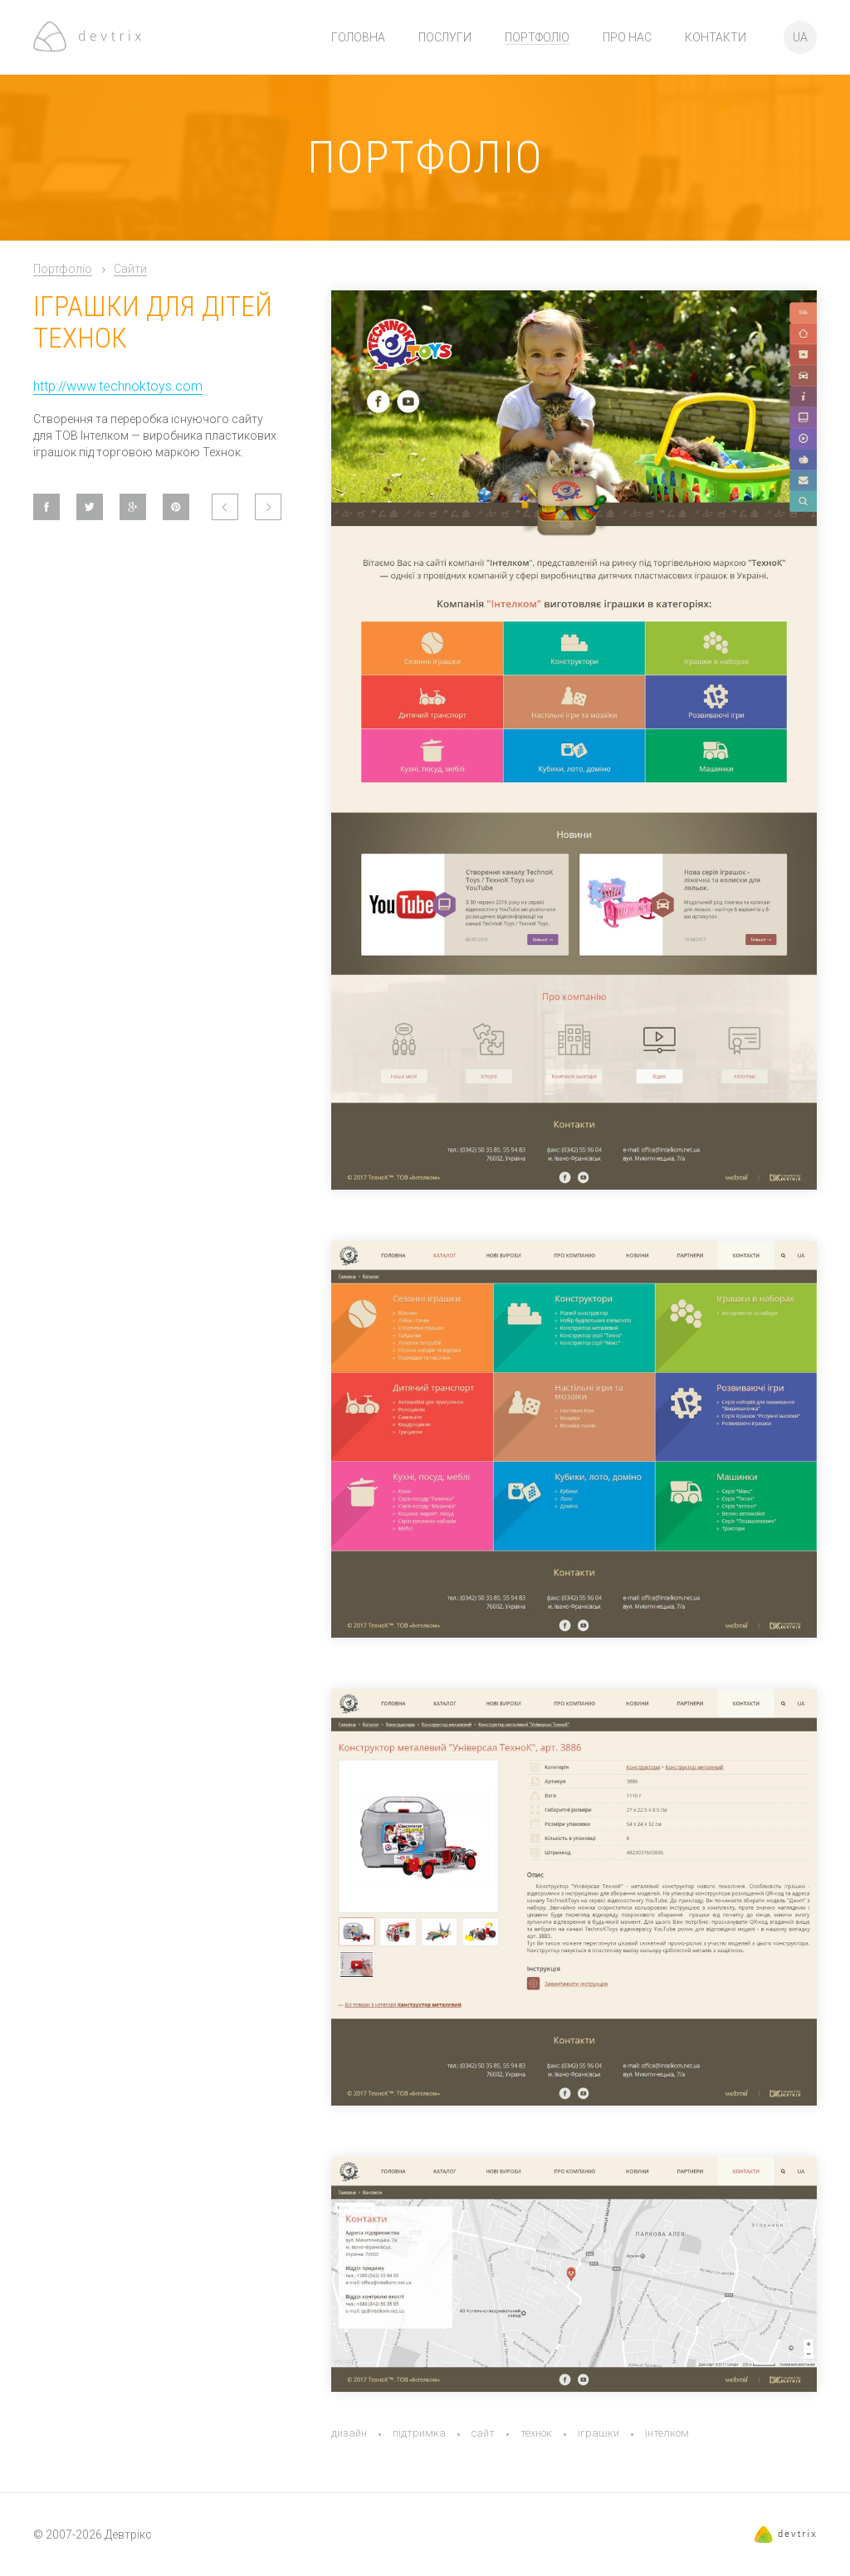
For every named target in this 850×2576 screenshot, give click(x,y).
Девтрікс (128, 2534)
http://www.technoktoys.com (118, 386)
